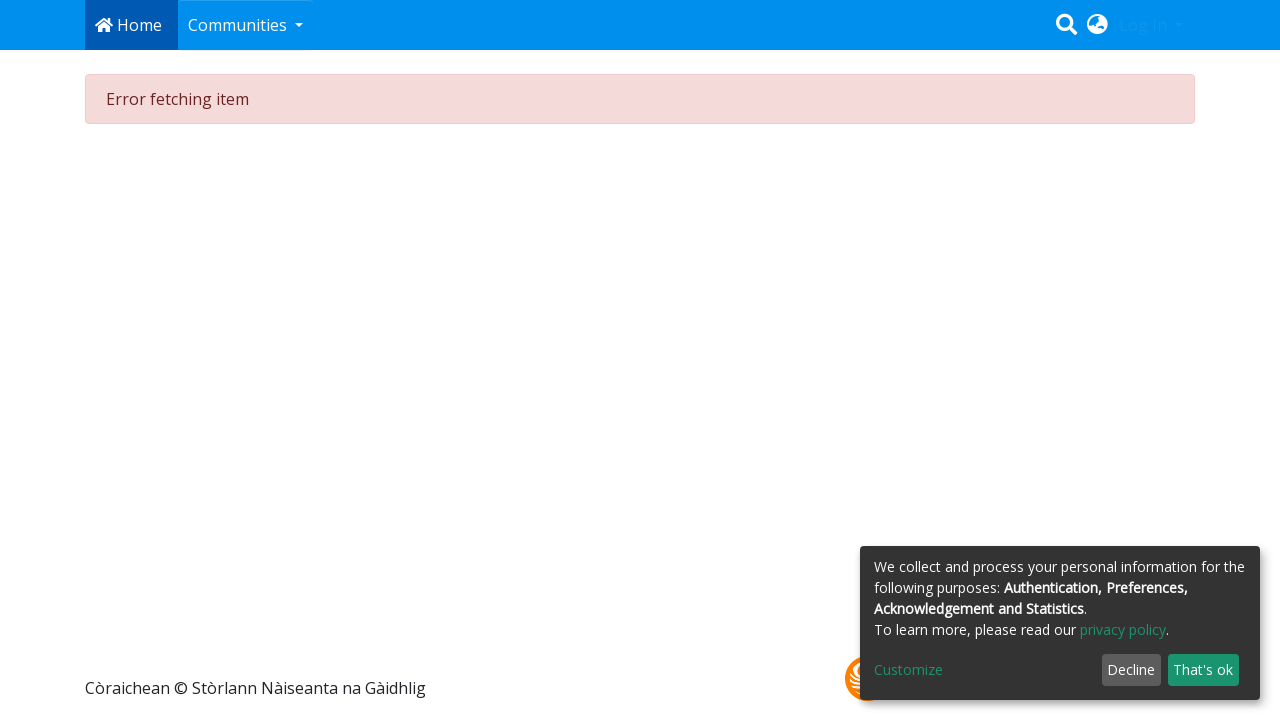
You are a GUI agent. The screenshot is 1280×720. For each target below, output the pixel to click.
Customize (908, 669)
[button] (1097, 25)
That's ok (1203, 669)
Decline (1131, 669)
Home (128, 25)
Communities (239, 25)
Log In (1145, 25)
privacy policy (1123, 629)
